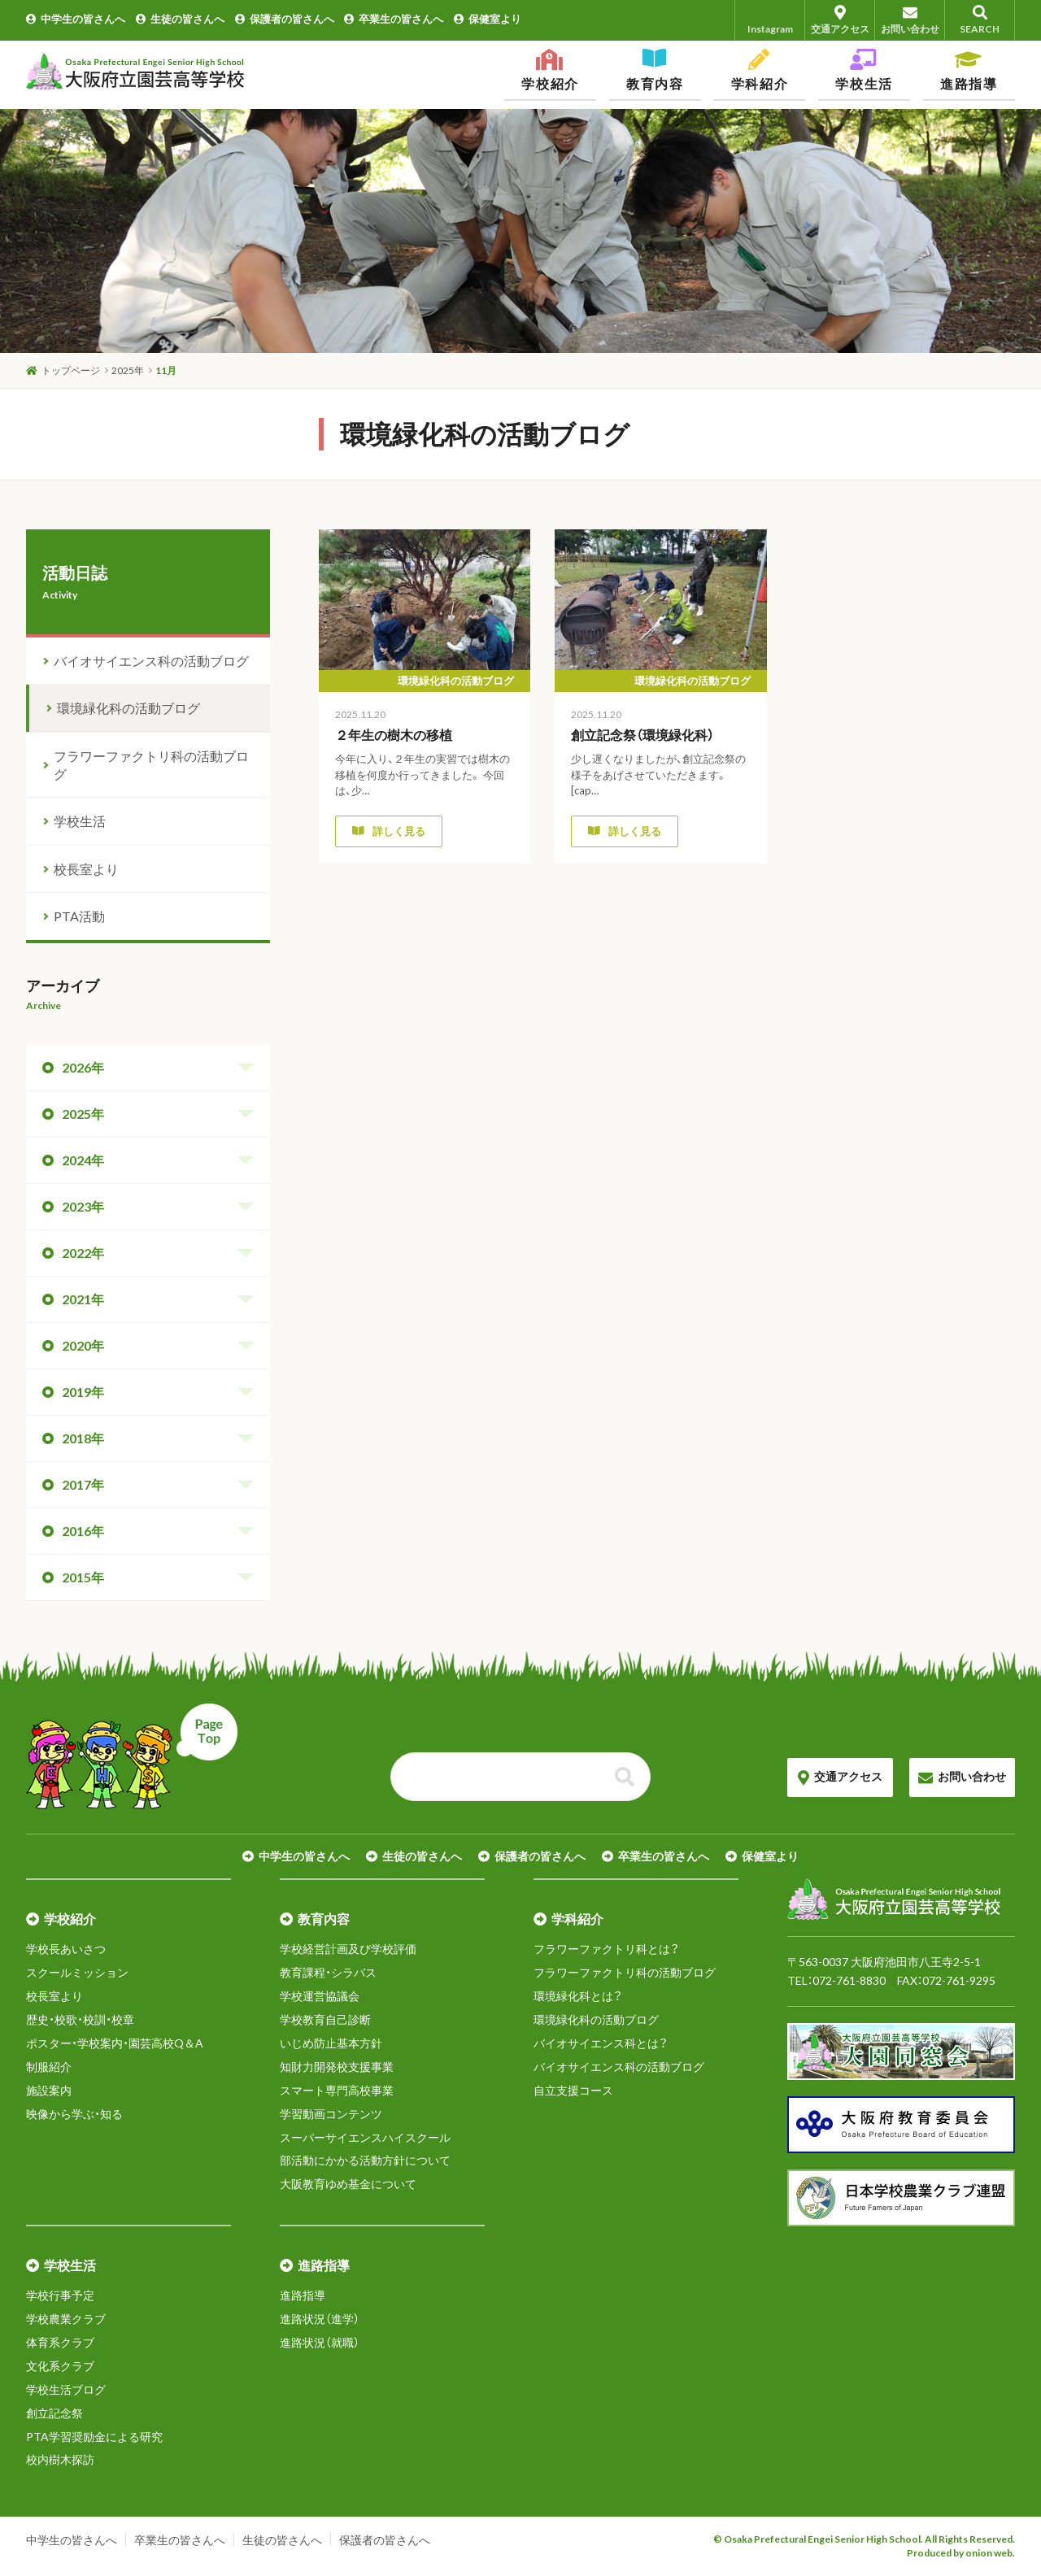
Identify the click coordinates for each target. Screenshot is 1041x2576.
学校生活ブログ (66, 2389)
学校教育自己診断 (325, 2019)
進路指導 (302, 2295)
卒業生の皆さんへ (393, 19)
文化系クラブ (60, 2366)
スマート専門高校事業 (337, 2090)
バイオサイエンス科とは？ (601, 2043)
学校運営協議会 (319, 1996)
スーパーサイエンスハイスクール (365, 2137)
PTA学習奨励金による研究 (94, 2436)
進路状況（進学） (319, 2319)
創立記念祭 (54, 2413)
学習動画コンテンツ (331, 2114)
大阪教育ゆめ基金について (348, 2184)
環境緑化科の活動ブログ (128, 708)
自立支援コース (573, 2090)
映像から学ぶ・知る (74, 2114)
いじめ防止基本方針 (331, 2043)
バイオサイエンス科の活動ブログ (151, 660)
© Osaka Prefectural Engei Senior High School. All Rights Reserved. (864, 2539)
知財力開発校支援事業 (337, 2066)
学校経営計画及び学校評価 (348, 1949)
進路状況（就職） (319, 2342)
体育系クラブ (60, 2342)
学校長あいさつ (66, 1949)
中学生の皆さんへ (75, 19)
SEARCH (979, 20)
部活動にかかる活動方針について (365, 2160)
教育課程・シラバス (328, 1972)
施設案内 (49, 2090)
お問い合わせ (909, 20)
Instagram (770, 20)
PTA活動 (79, 916)
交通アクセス (839, 20)
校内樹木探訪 (60, 2459)
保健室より (487, 19)
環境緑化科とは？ (578, 1996)
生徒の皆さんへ (180, 19)
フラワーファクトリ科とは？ (606, 1949)
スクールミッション (77, 1972)
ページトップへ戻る (131, 1756)
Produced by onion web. (961, 2553)
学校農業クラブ (66, 2319)
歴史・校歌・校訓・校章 (80, 2019)
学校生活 (80, 821)
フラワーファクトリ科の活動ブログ (151, 764)
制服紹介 (49, 2066)
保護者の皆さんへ (284, 19)
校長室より (86, 869)
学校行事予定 (60, 2295)
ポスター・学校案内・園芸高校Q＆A (114, 2043)
